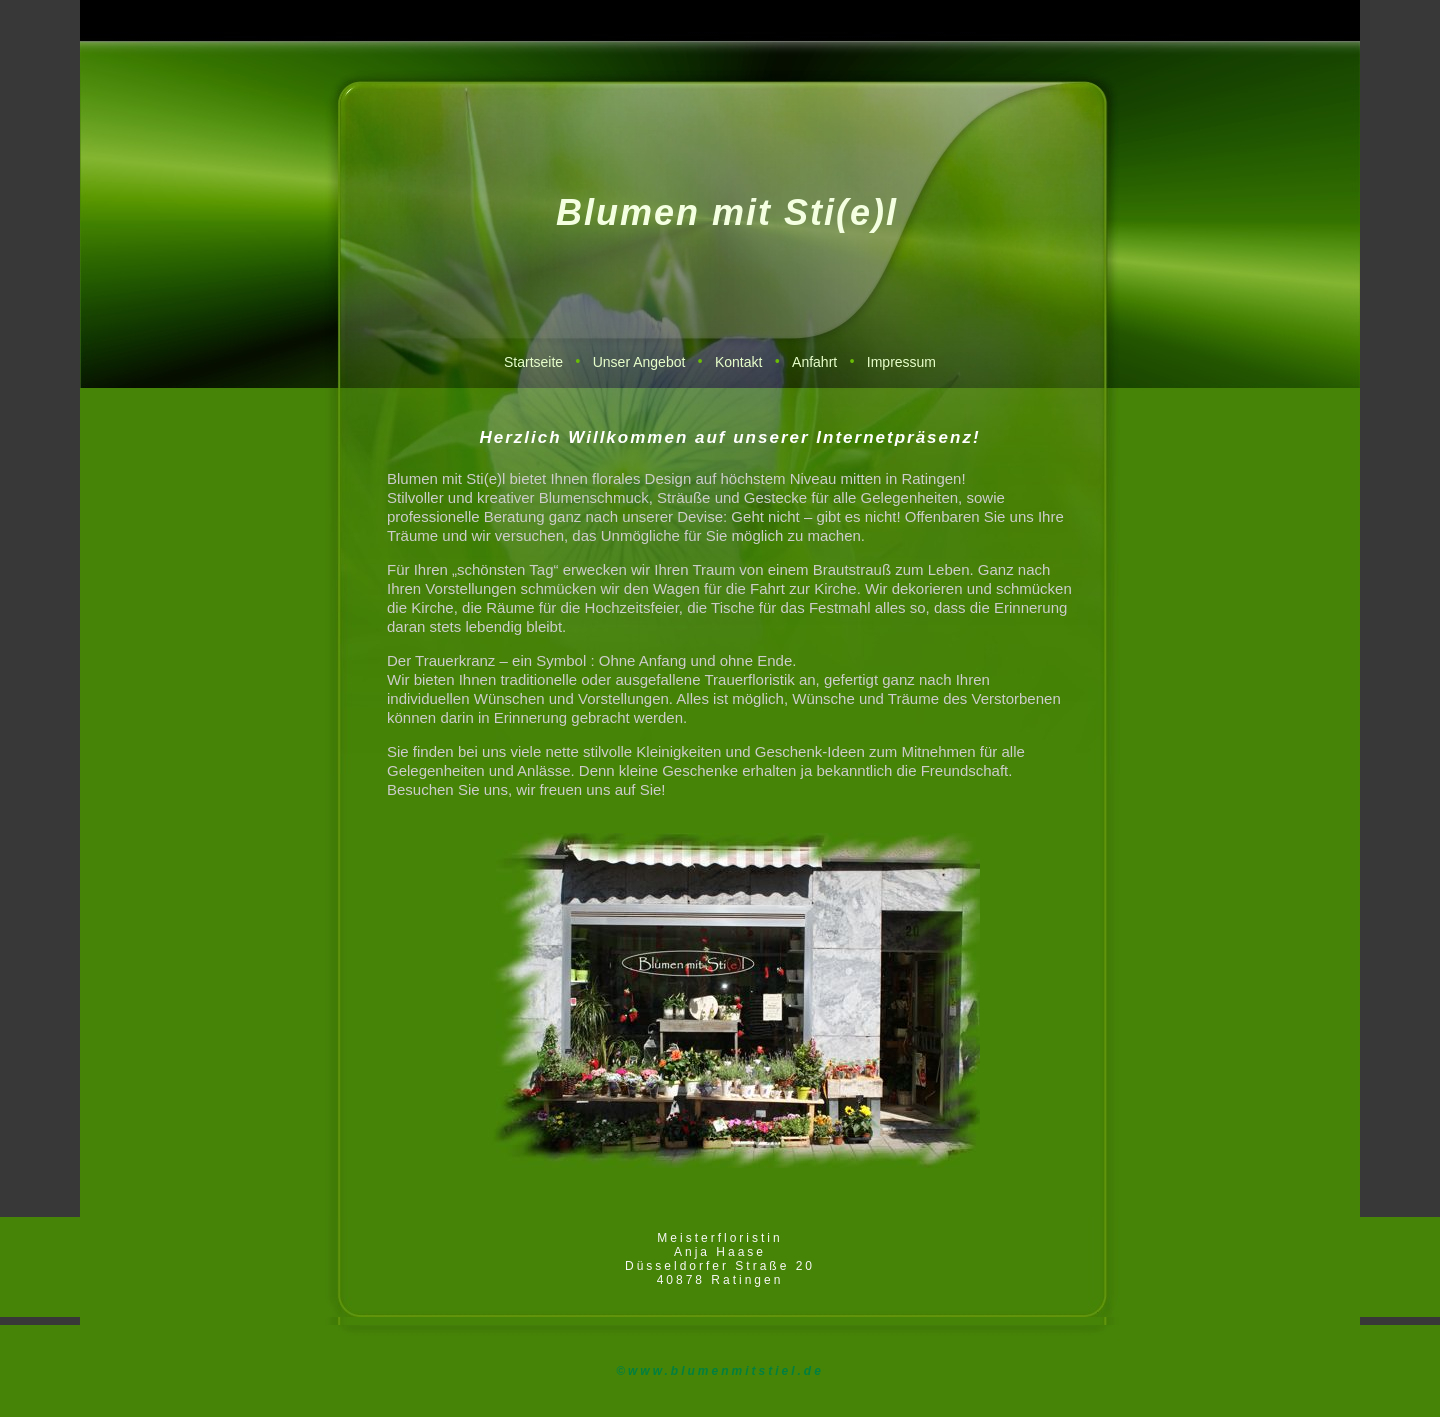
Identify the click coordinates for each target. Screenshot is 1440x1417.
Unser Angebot (639, 362)
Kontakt (738, 362)
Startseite (533, 362)
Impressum (901, 362)
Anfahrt (814, 362)
